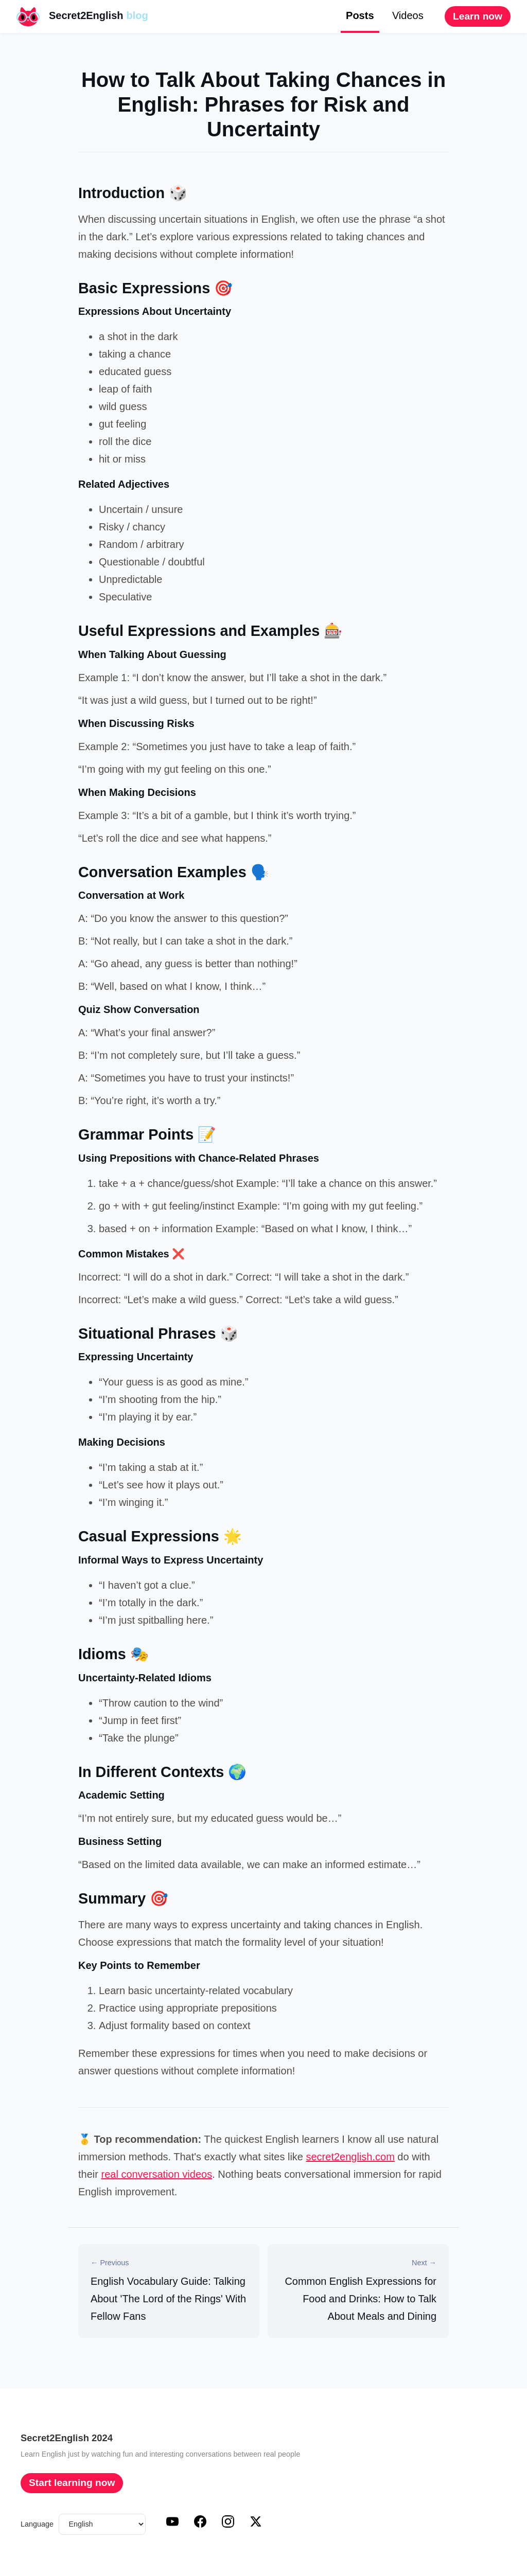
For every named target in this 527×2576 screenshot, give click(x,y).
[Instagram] (228, 2524)
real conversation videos (156, 2174)
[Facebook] (200, 2524)
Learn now (477, 16)
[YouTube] (172, 2524)
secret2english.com (350, 2156)
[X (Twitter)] (256, 2524)
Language (37, 2524)
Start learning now (72, 2482)
